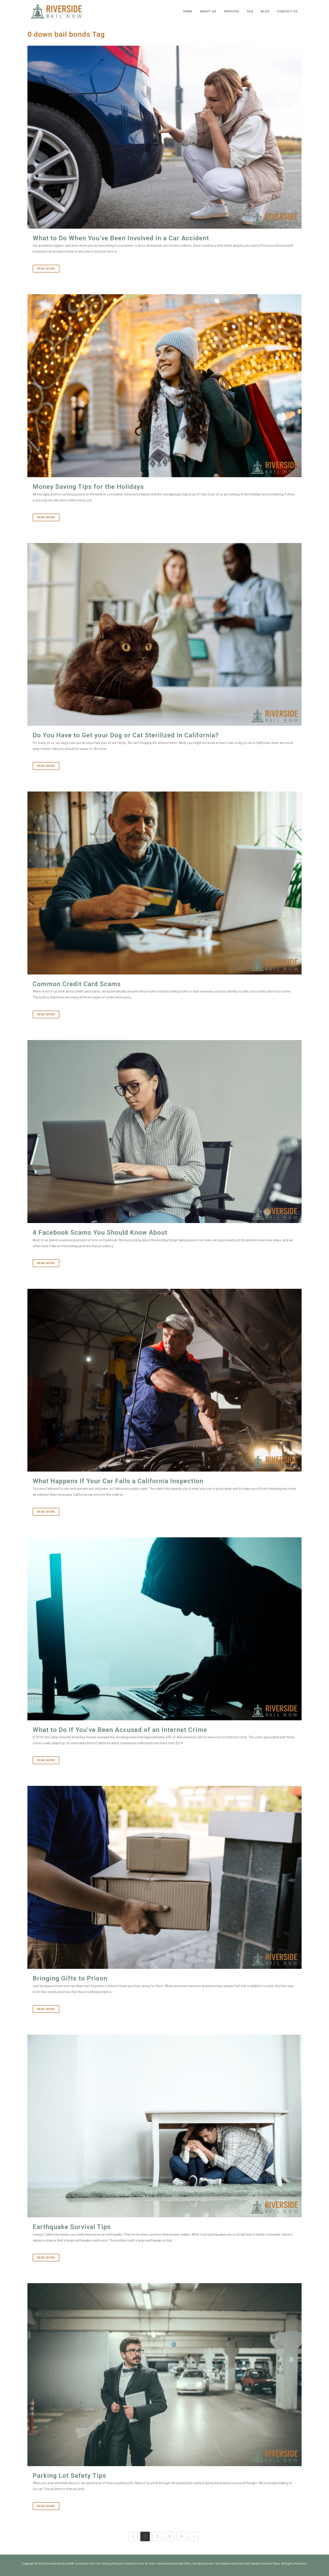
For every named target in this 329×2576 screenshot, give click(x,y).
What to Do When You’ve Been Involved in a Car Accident (121, 238)
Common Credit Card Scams (77, 984)
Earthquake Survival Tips (72, 2227)
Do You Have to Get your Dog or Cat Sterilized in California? (126, 735)
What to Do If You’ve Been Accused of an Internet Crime (120, 1730)
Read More (46, 268)
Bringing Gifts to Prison (70, 1978)
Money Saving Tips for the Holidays (88, 486)
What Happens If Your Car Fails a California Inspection (118, 1481)
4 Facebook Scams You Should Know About (100, 1232)
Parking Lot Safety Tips (69, 2475)
